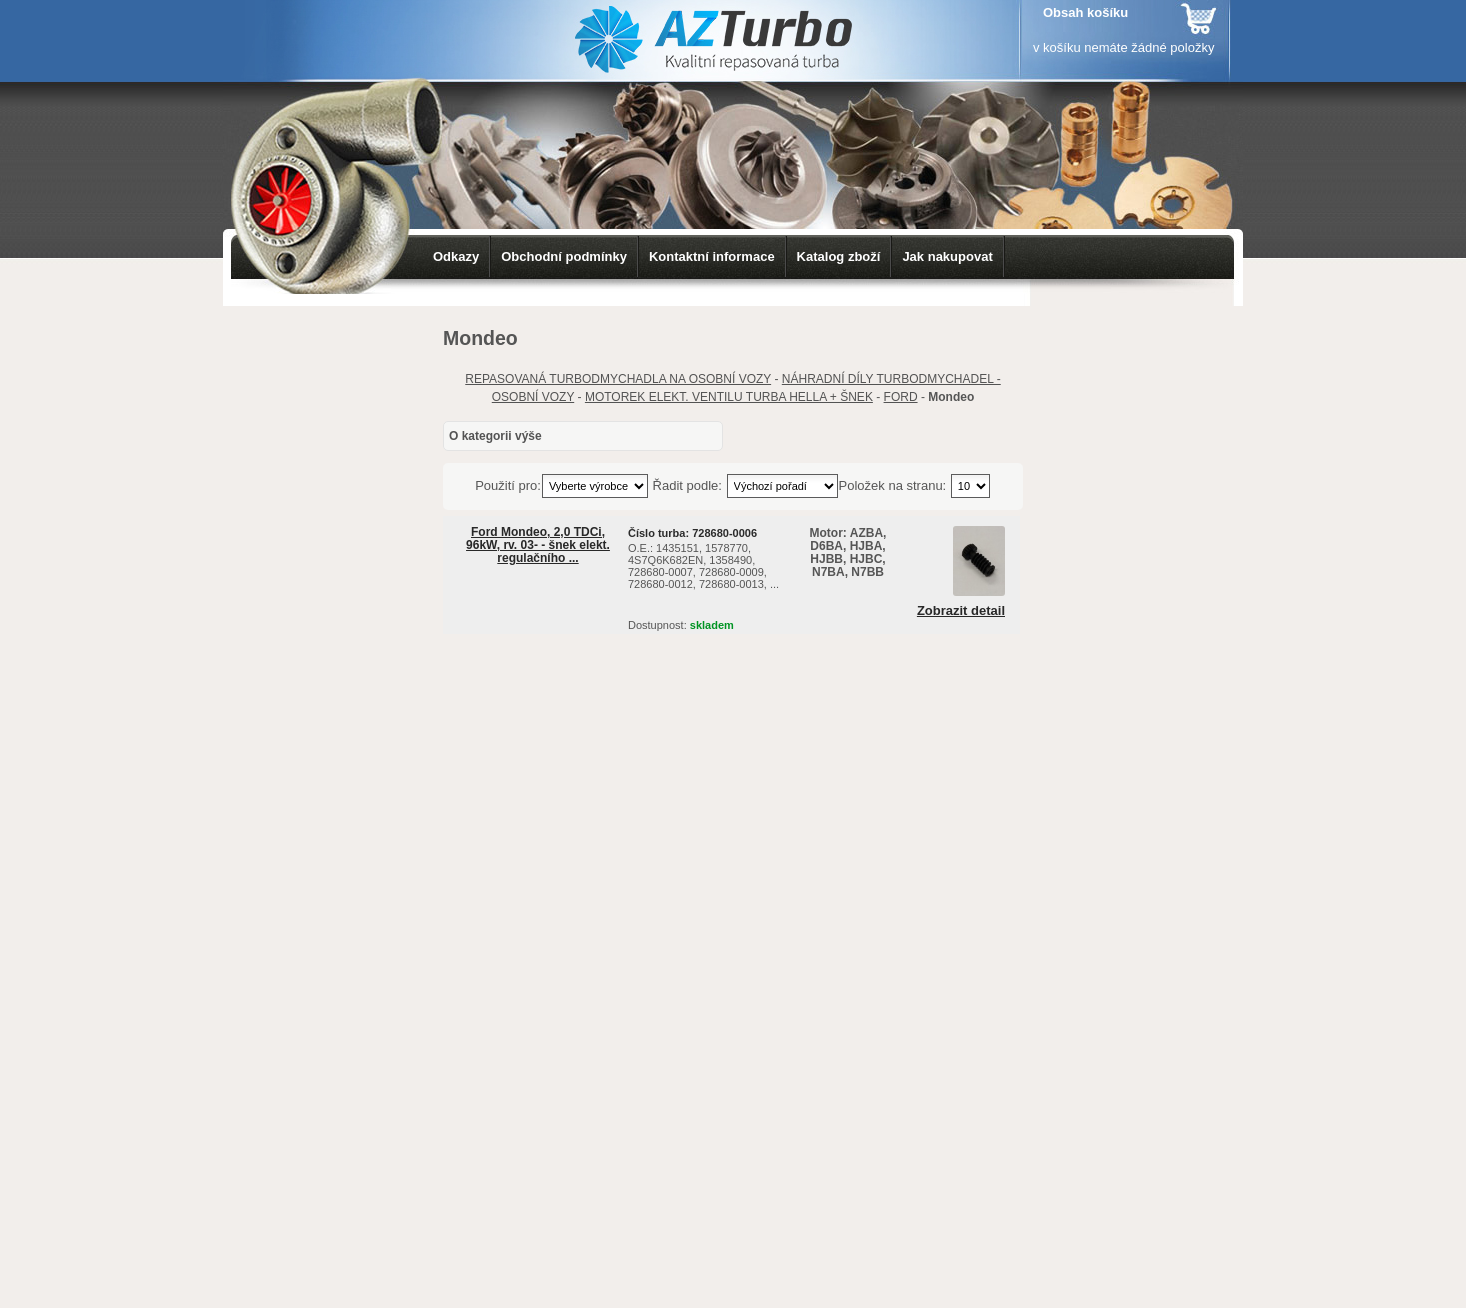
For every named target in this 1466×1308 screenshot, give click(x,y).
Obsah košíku (1085, 12)
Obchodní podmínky (564, 256)
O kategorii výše (495, 436)
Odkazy (456, 256)
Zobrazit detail (961, 611)
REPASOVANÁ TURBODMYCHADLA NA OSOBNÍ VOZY (618, 379)
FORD (901, 397)
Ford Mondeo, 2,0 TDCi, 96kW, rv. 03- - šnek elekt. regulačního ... (538, 545)
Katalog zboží (839, 256)
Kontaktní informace (712, 256)
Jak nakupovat (947, 256)
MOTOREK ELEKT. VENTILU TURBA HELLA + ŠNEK (729, 397)
